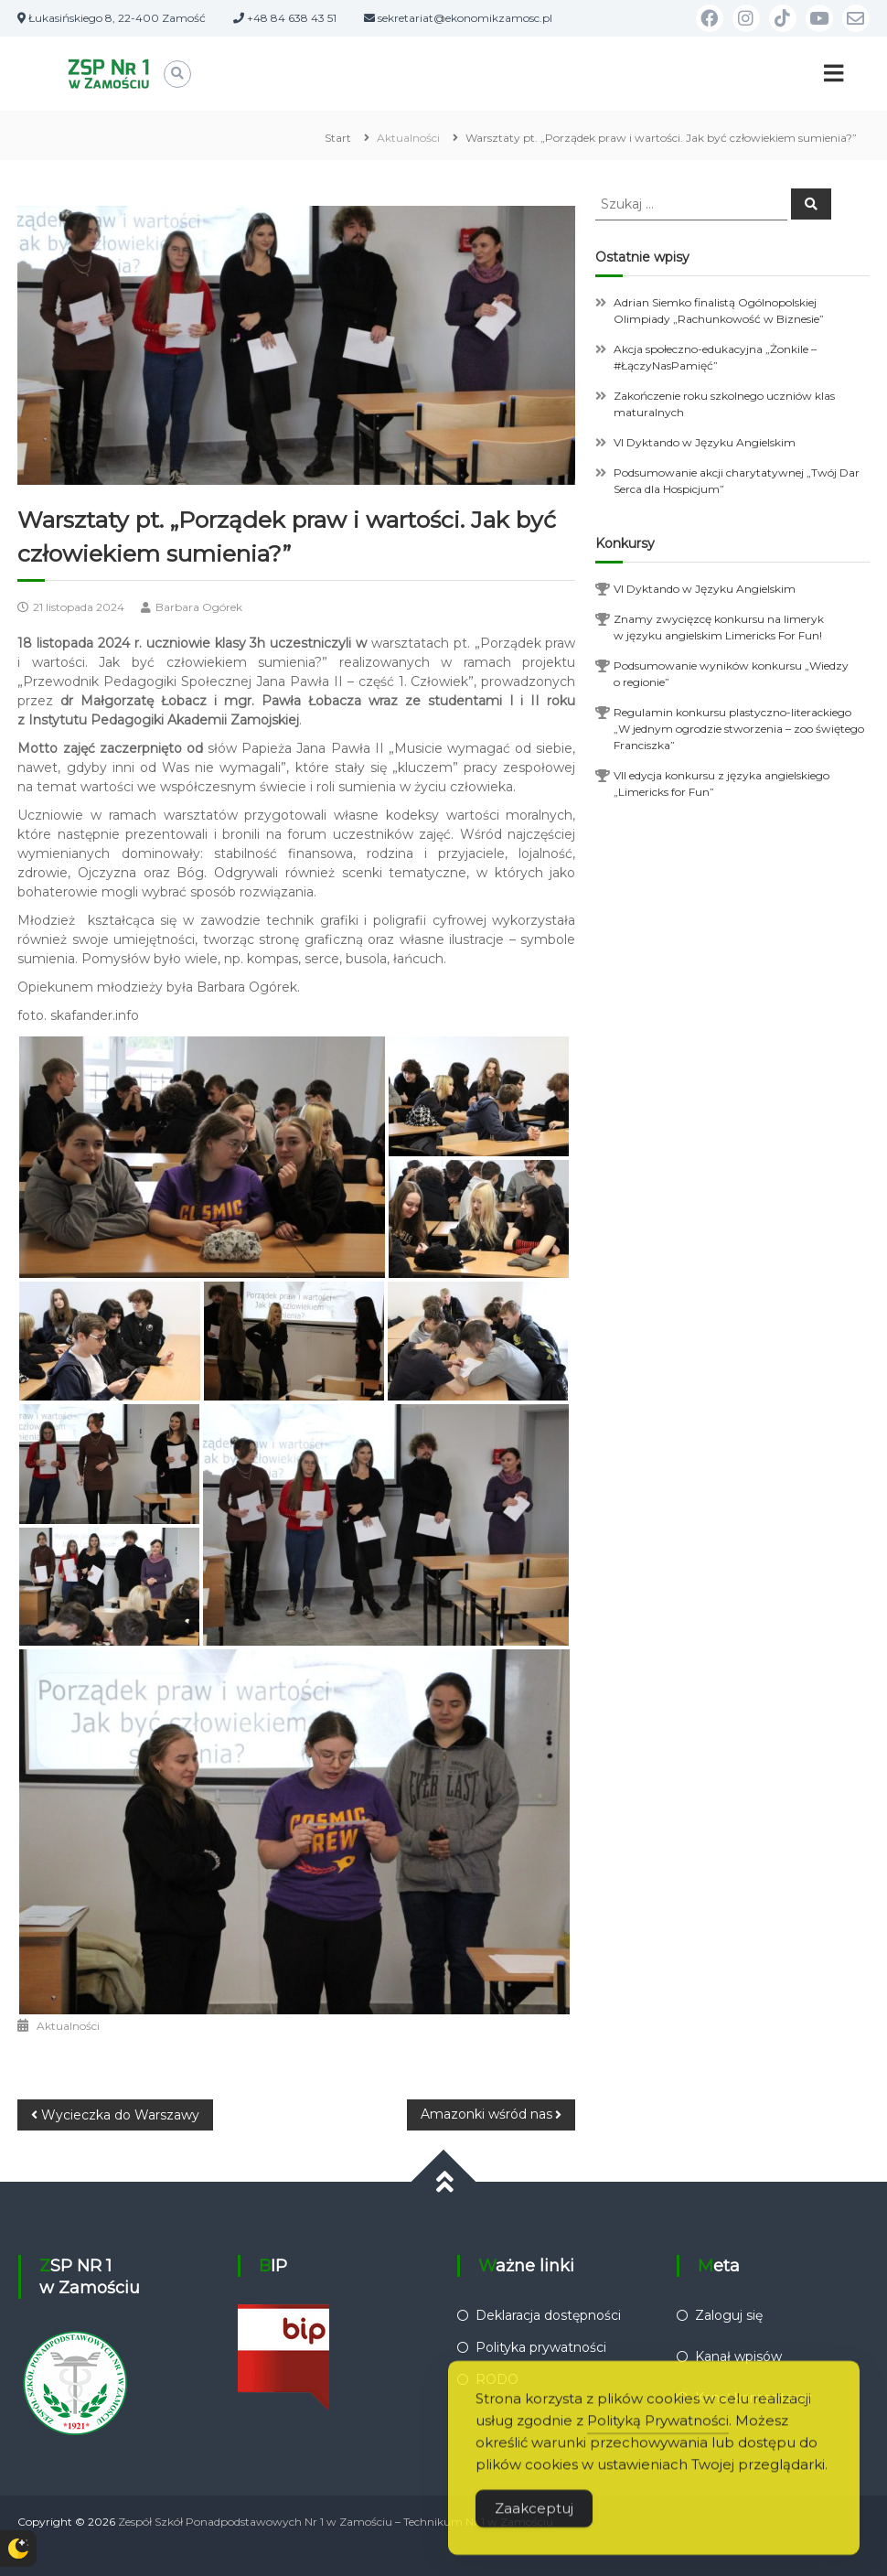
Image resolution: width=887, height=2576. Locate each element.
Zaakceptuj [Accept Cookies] (534, 2527)
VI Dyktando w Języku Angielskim (705, 442)
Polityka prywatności (541, 2347)
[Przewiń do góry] (443, 2182)
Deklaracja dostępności (548, 2315)
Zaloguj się (729, 2315)
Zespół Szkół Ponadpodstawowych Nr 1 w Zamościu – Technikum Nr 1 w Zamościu (335, 2521)
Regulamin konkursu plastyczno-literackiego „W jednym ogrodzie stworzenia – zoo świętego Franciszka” (739, 728)
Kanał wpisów (738, 2356)
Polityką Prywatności (658, 2439)
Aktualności (408, 138)
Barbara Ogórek (198, 607)
